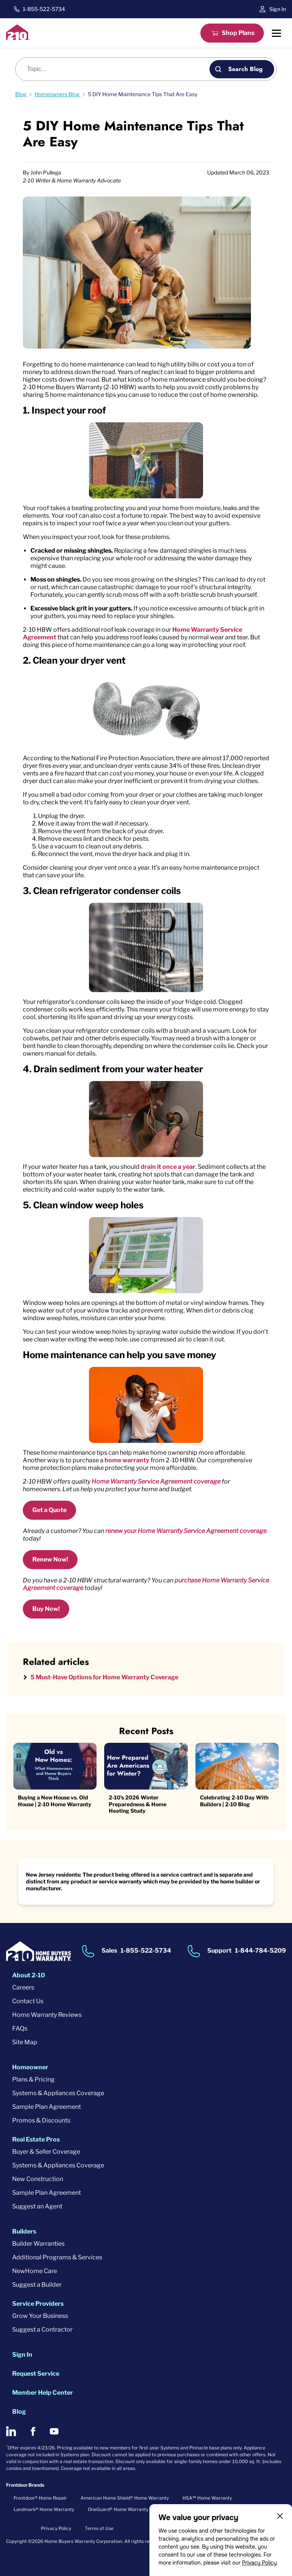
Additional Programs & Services (57, 2257)
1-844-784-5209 (260, 1951)
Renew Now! (50, 1559)
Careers (23, 1987)
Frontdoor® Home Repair (40, 2498)
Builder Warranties (38, 2243)
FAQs (19, 2028)
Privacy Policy (259, 2562)
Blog (19, 2411)
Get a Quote (49, 1510)
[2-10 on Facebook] (33, 2431)
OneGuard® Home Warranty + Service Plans (135, 2509)
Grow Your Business (40, 2315)
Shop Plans (238, 32)
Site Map (24, 2042)
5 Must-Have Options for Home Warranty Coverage (104, 1677)
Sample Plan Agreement (46, 2106)
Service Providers (37, 2303)
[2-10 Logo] (18, 37)
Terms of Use (99, 2528)
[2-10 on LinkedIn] (11, 2431)
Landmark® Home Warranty (44, 2509)
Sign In (277, 9)
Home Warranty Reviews (47, 2014)
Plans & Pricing (33, 2079)
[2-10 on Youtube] (54, 2431)
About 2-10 (28, 1975)
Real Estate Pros (36, 2139)
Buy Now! (46, 1608)
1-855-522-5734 (44, 9)
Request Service (35, 2373)
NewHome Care (34, 2271)
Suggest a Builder (37, 2284)
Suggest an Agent (37, 2206)
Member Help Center (42, 2392)
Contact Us (27, 2001)
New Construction (37, 2179)
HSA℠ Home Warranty (207, 2498)
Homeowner (30, 2067)
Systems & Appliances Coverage (58, 2093)
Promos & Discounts (41, 2120)
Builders (24, 2231)
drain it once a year (168, 1166)
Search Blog (245, 69)
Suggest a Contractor (42, 2329)
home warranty (127, 1460)
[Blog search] (116, 69)
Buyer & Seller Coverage (46, 2151)
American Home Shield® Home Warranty (125, 2498)
